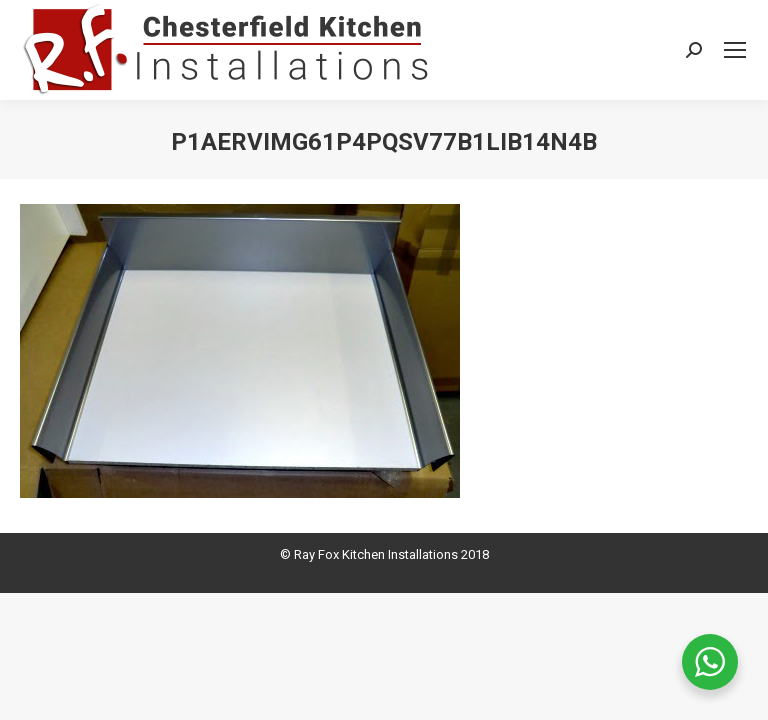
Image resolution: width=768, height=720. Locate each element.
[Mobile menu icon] (735, 50)
